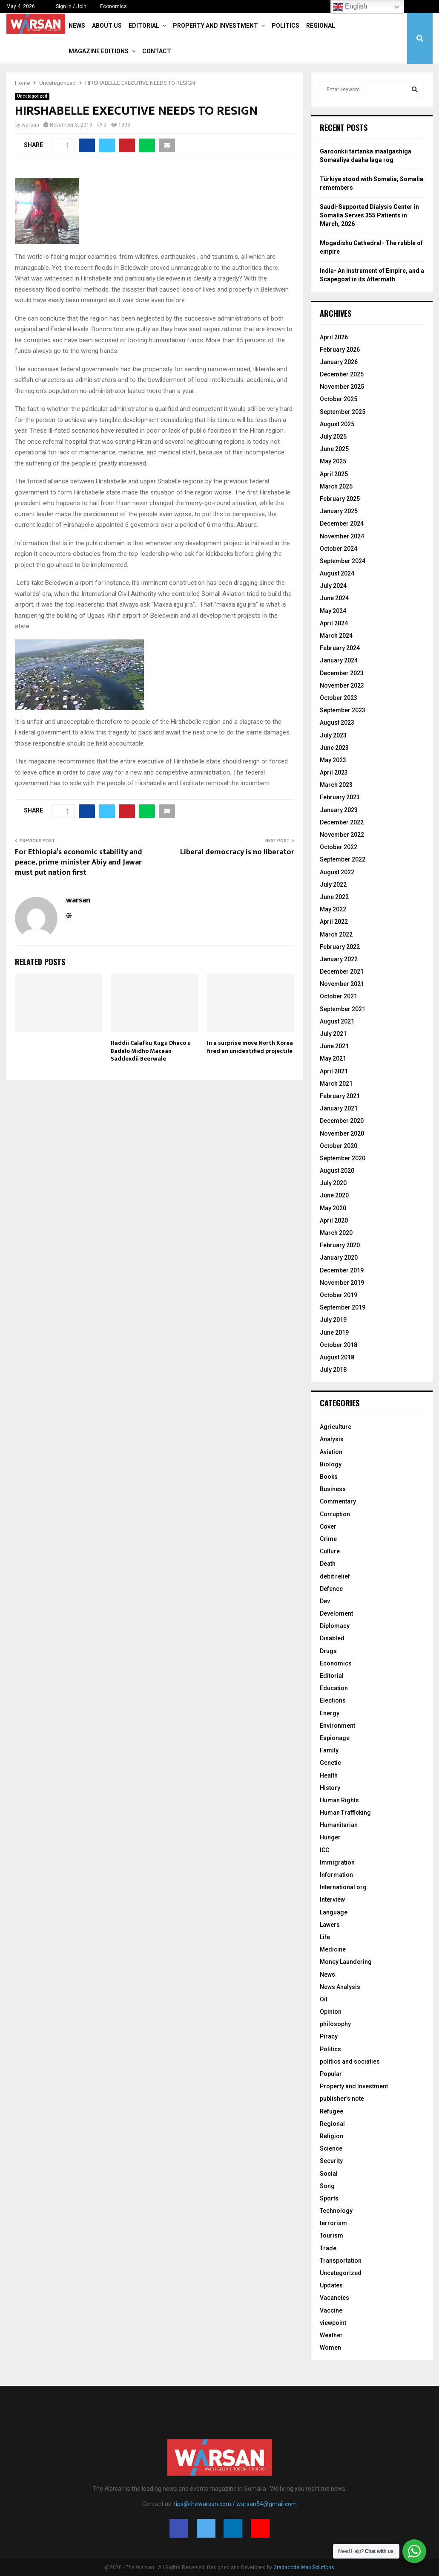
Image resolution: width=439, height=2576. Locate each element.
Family (329, 1750)
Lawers (330, 1924)
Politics (285, 25)
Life (325, 1937)
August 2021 (337, 1021)
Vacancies (334, 2297)
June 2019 (334, 1332)
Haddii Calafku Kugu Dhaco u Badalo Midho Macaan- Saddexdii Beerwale (151, 1050)
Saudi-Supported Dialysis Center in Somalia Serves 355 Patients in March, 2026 (369, 215)
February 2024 (340, 648)
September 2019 (342, 1307)
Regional (320, 25)
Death (328, 1563)
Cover (328, 1526)
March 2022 (336, 934)
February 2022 (340, 946)
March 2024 (336, 635)
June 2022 (334, 896)
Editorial (144, 25)
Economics (113, 6)
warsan (30, 125)
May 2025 (333, 461)
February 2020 (340, 1245)
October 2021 (338, 996)
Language (333, 1912)
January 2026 (339, 362)
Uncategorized (32, 96)
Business (333, 1489)
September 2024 (342, 561)
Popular (331, 2073)
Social (329, 2173)
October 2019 (338, 1295)
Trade (328, 2248)
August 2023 (337, 722)
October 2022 (338, 847)
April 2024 (334, 623)
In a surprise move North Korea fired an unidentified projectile (250, 1046)
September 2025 (342, 411)
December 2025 (342, 374)
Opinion (330, 2011)
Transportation (341, 2260)
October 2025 (338, 399)
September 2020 (342, 1158)
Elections (333, 1700)
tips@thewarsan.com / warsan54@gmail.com (235, 2504)
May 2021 (333, 1058)
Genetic (330, 1762)
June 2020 (334, 1195)
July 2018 (333, 1369)
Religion (331, 2136)
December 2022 (342, 822)
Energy (329, 1713)
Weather (331, 2335)
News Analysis (340, 1986)
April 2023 (334, 772)
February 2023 (340, 797)
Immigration (337, 1862)
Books (329, 1476)
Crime (328, 1538)
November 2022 (342, 834)
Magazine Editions (99, 51)
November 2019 (342, 1282)
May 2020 (333, 1208)
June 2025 (334, 448)
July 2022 (333, 884)
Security (331, 2160)
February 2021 (340, 1096)
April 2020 (334, 1220)
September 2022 (342, 859)
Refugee (331, 2111)
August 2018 (337, 1357)
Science (331, 2148)
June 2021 (334, 1046)
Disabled (332, 1638)
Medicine (333, 1949)
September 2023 (342, 710)
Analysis (332, 1439)
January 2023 (339, 810)
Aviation (331, 1451)
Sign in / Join (67, 6)
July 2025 (333, 436)
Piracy (329, 2036)
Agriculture (335, 1426)
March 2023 (336, 784)
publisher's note (342, 2098)
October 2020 (338, 1145)
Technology (336, 2210)
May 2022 (333, 909)
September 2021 (342, 1009)
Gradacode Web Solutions (303, 2567)
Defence (331, 1588)
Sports (329, 2198)
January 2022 (339, 959)
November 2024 (342, 536)
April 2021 (334, 1071)
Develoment (336, 1613)
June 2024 (334, 598)
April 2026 (334, 337)
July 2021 (333, 1033)
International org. (344, 1887)
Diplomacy (335, 1625)
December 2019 (342, 1270)
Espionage (335, 1738)
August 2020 (337, 1170)
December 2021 (342, 971)
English (350, 7)
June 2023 (334, 747)
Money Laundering (346, 1961)
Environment (337, 1725)
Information (336, 1874)
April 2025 (334, 474)
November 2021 (342, 983)
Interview (332, 1899)
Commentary (338, 1501)
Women (330, 2347)
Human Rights (339, 1800)
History (330, 1787)
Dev (325, 1601)
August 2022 (337, 872)
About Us (107, 25)
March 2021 (336, 1083)
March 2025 (336, 486)
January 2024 (339, 660)
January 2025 (339, 511)
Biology (330, 1464)
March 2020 (336, 1232)
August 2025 (337, 424)
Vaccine (331, 2310)
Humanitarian (339, 1824)
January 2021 (339, 1108)
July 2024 (333, 585)
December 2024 (342, 523)
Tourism (331, 2235)
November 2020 (342, 1133)
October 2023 (338, 697)
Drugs (328, 1651)
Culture (330, 1551)
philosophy (335, 2024)
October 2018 (338, 1344)
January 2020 (339, 1257)
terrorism (333, 2223)
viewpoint (333, 2322)
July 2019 (333, 1319)
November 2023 (342, 685)
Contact (156, 51)
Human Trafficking (345, 1812)
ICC (324, 1850)
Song (327, 2186)
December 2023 (342, 673)
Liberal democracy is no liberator (237, 852)
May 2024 (333, 610)
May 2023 (333, 760)
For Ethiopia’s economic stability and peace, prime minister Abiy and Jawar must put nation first (78, 862)
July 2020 (333, 1183)
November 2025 (342, 386)
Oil (323, 1999)
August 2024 (337, 573)
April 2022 (334, 921)
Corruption (335, 1514)
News (77, 25)
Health (329, 1775)
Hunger (330, 1837)
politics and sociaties (350, 2061)
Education (334, 1688)
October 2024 (338, 548)
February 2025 (340, 498)
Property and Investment (215, 25)
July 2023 (333, 735)
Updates (331, 2285)
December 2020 (342, 1120)
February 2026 (340, 349)
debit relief (335, 1576)
